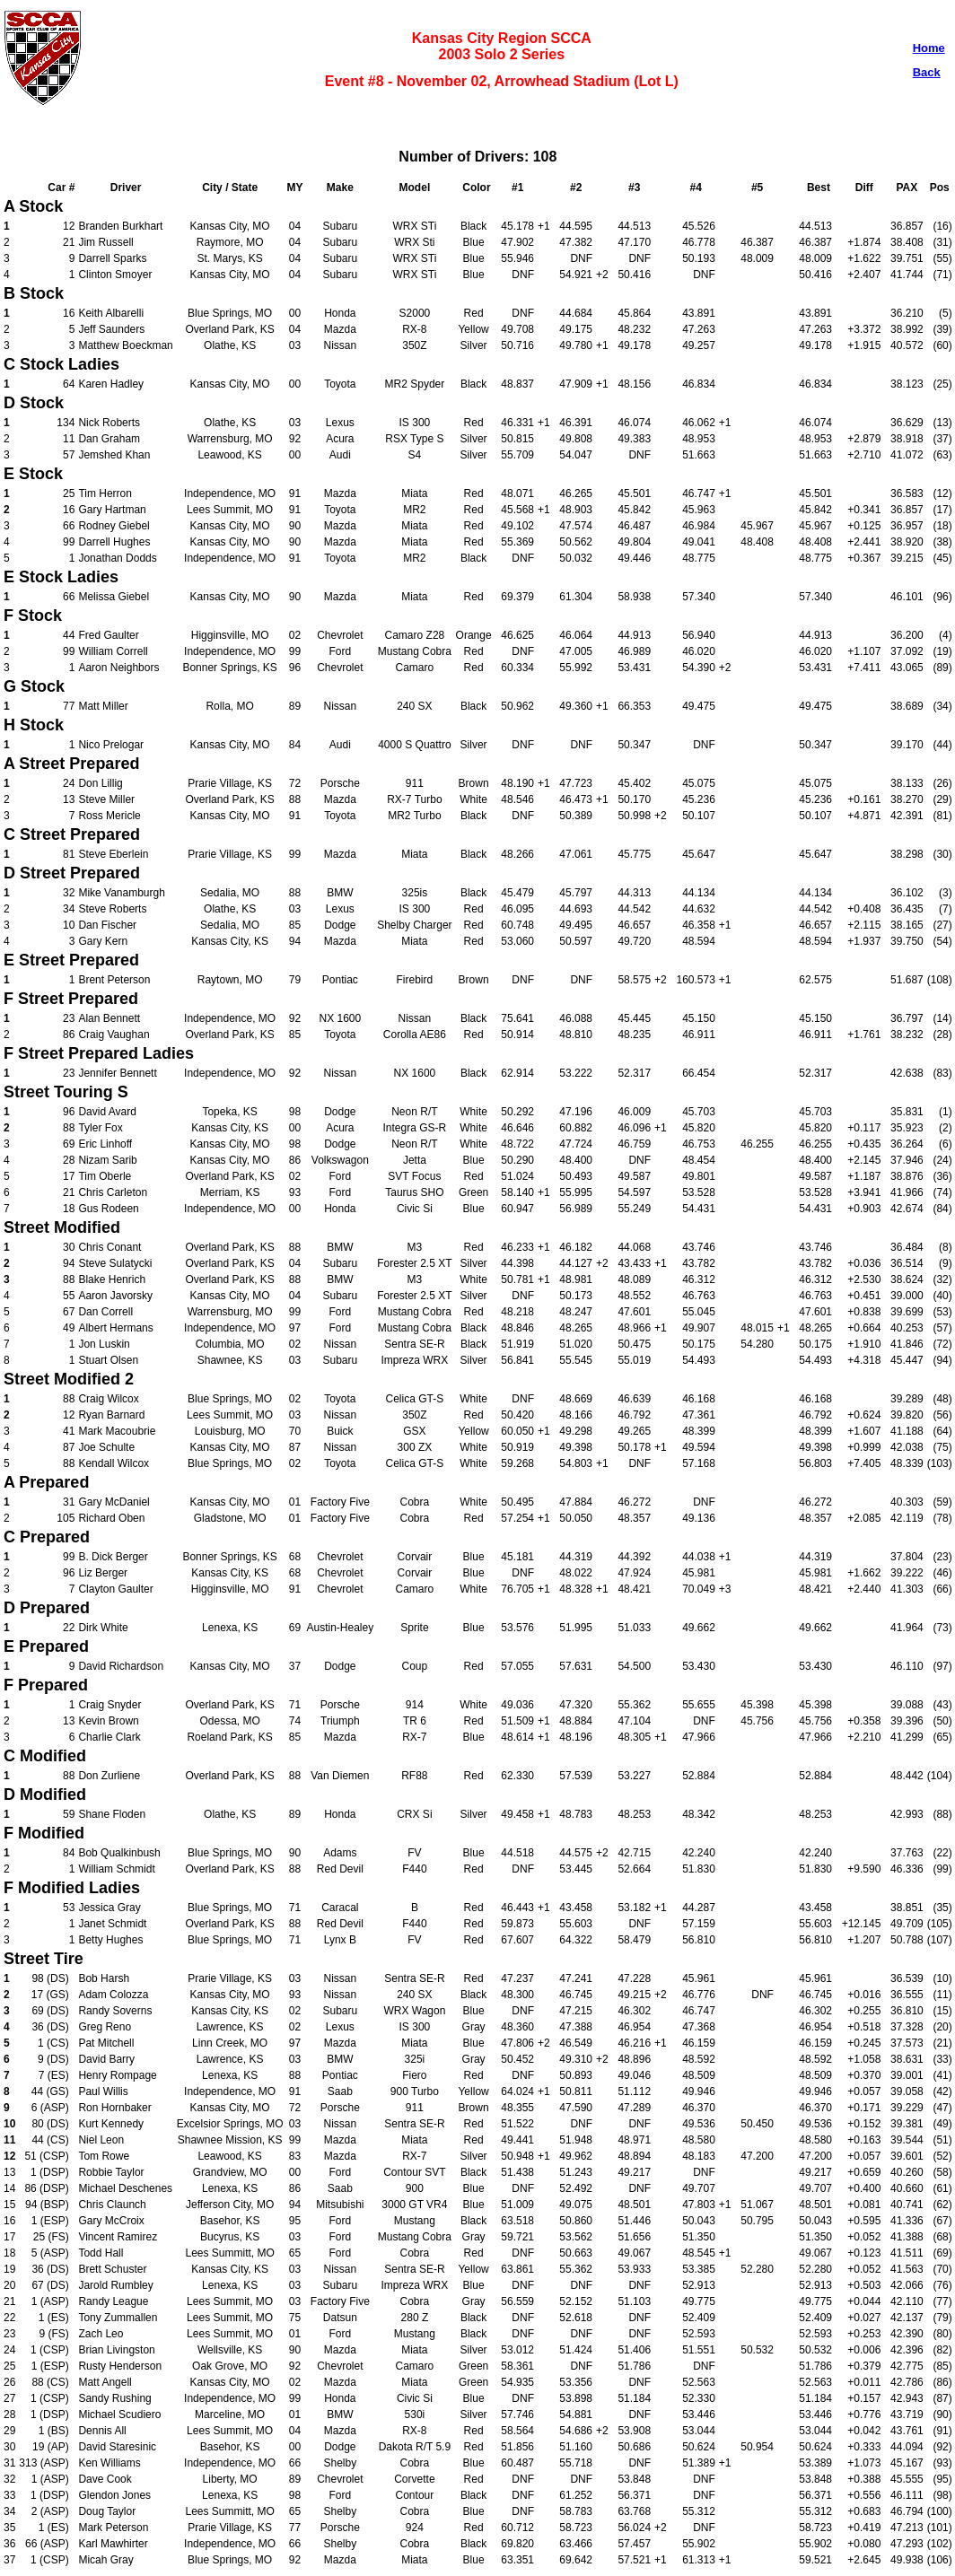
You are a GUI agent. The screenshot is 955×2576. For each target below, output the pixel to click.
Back (927, 72)
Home (929, 48)
